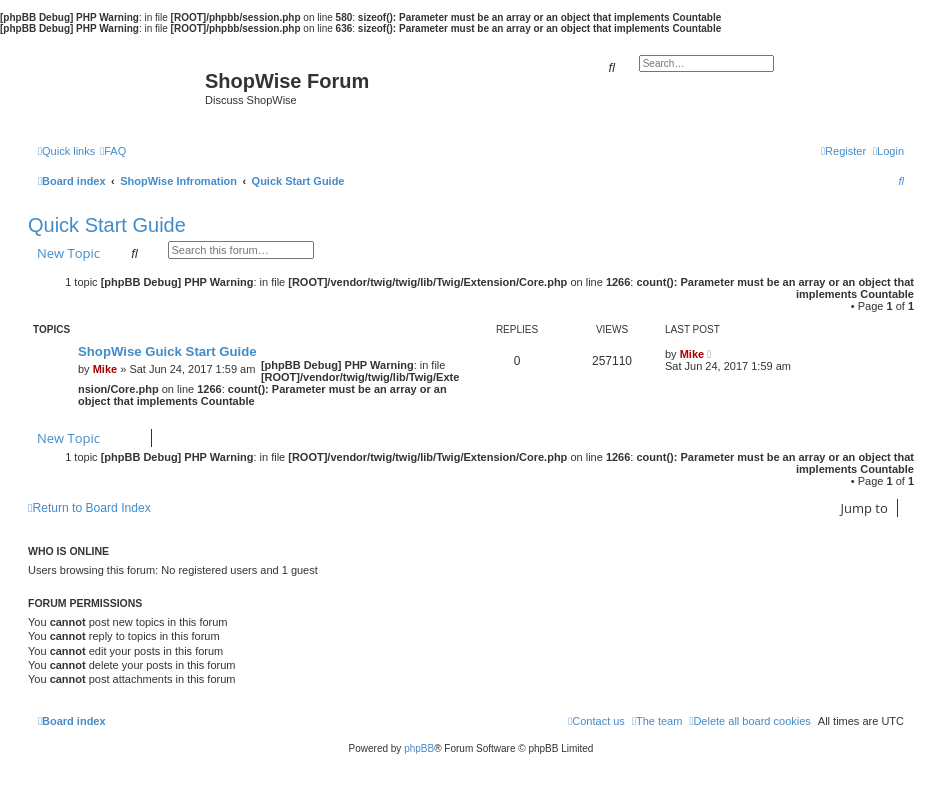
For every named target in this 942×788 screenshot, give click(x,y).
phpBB (419, 748)
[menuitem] (113, 151)
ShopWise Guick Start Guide (167, 351)
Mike (105, 369)
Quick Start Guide (107, 225)
